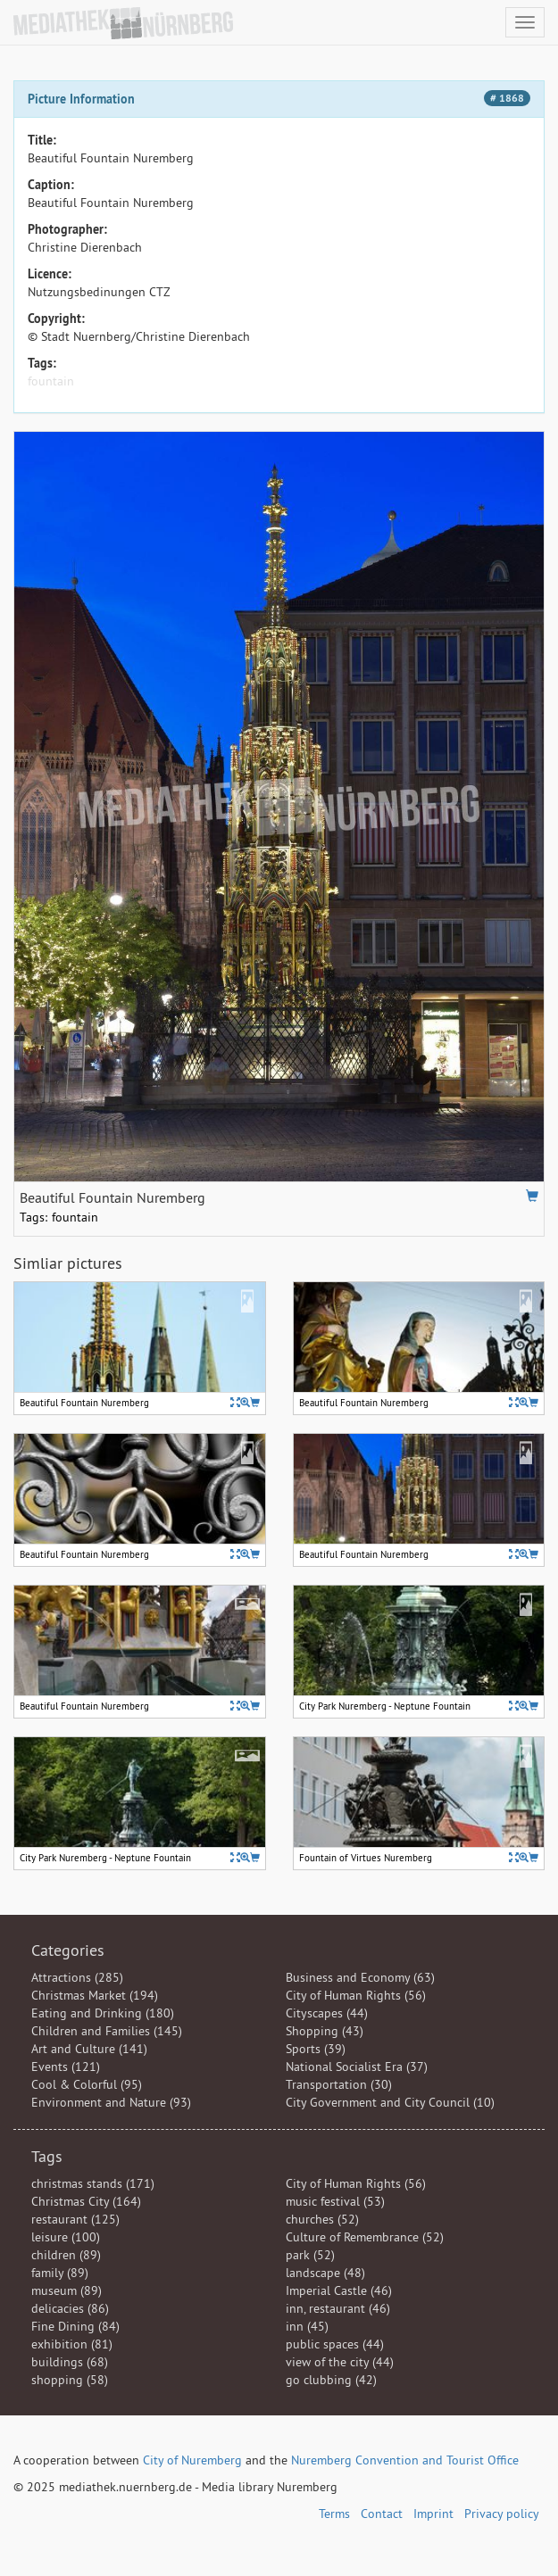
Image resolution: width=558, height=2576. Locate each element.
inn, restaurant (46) (338, 2308)
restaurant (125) (75, 2219)
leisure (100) (65, 2237)
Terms (334, 2514)
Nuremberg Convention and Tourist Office (405, 2460)
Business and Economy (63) (360, 1977)
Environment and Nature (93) (111, 2102)
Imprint (433, 2514)
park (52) (310, 2255)
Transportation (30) (339, 2084)
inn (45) (307, 2326)
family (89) (59, 2273)
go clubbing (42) (331, 2380)
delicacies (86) (70, 2308)
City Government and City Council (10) (390, 2102)
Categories (67, 1950)
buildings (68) (69, 2362)
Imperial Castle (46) (339, 2290)
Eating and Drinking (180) (102, 2013)
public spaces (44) (335, 2344)
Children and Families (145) (106, 2031)
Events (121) (65, 2066)
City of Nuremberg (192, 2460)
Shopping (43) (324, 2031)
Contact (382, 2514)
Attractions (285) (77, 1977)
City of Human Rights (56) (356, 1995)
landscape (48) (325, 2273)
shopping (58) (69, 2380)
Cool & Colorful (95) (86, 2084)
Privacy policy (501, 2514)
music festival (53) (335, 2201)
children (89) (66, 2255)
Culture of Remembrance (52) (365, 2237)
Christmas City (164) (86, 2201)
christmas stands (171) (92, 2183)
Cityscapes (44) (327, 2013)
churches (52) (322, 2219)
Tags (46, 2156)
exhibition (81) (71, 2344)
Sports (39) (316, 2049)
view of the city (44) (340, 2362)
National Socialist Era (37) (357, 2066)
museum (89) (66, 2290)
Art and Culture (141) (89, 2049)
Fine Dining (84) (75, 2326)
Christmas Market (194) (94, 1995)
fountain (51, 381)
